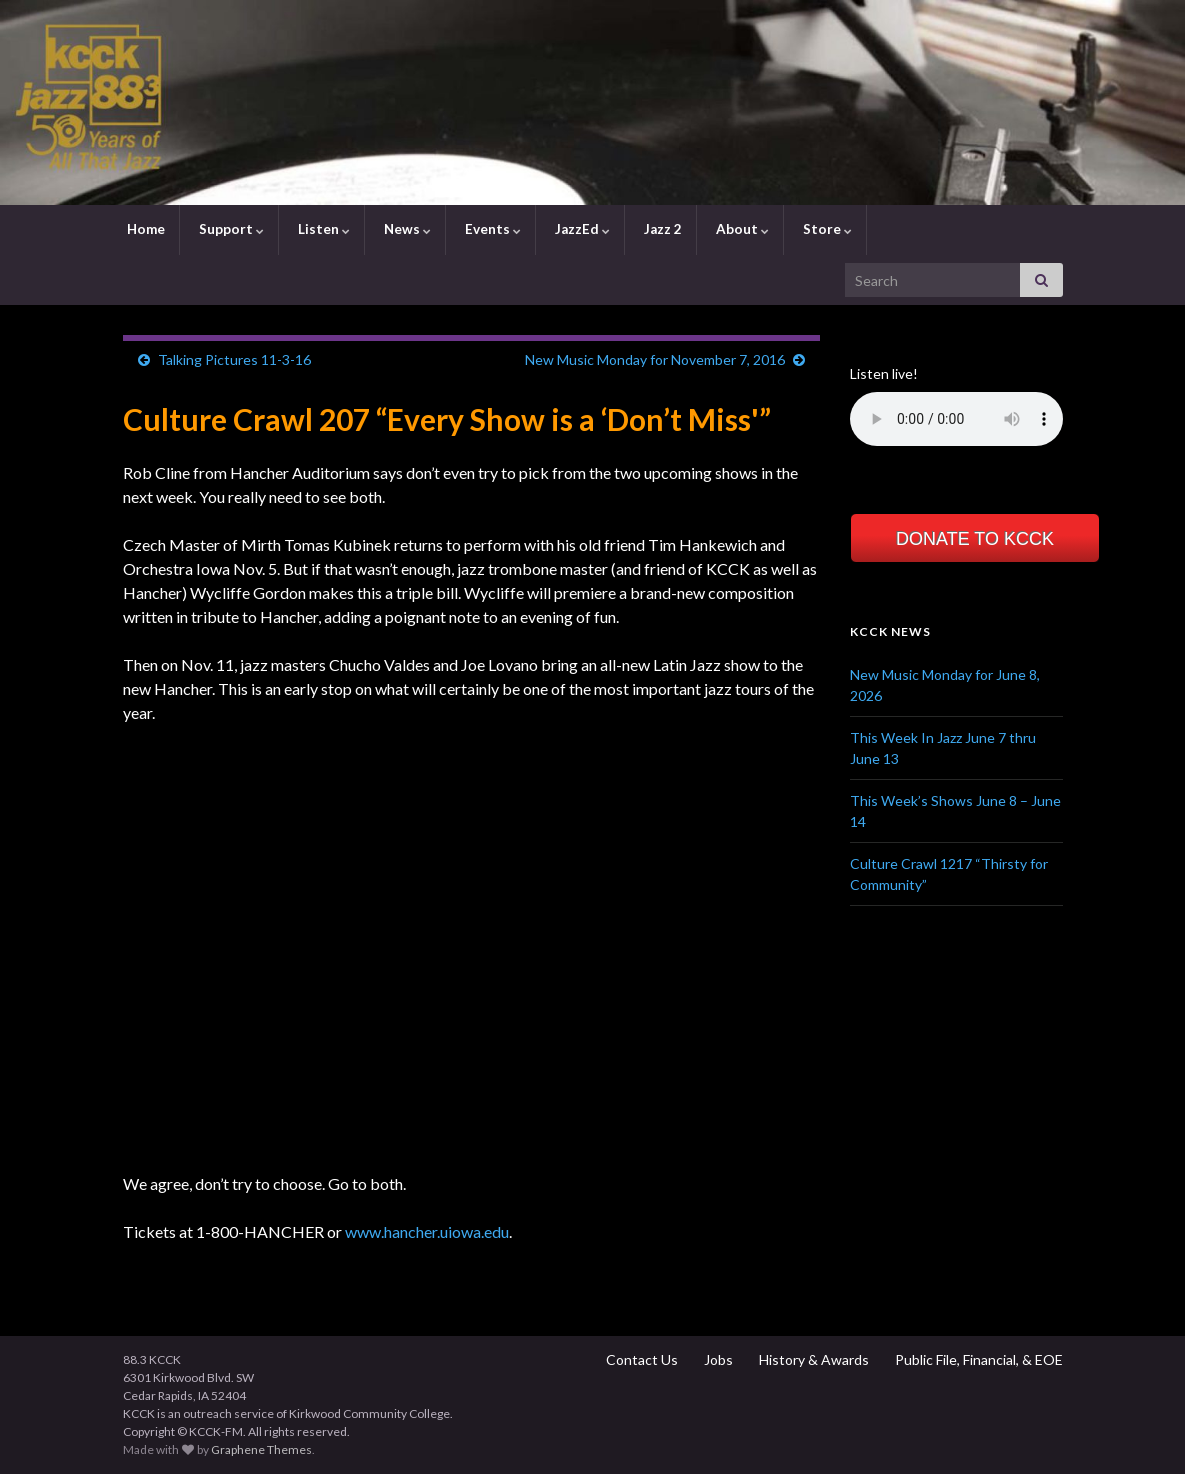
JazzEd (581, 229)
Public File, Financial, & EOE (977, 1359)
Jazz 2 (661, 229)
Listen (322, 229)
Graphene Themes (261, 1449)
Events (491, 229)
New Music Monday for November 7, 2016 (655, 359)
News (406, 229)
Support (230, 229)
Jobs (717, 1359)
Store (826, 229)
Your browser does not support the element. (956, 419)
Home (144, 229)
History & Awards (812, 1359)
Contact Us (640, 1359)
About (741, 229)
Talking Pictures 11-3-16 (234, 359)
